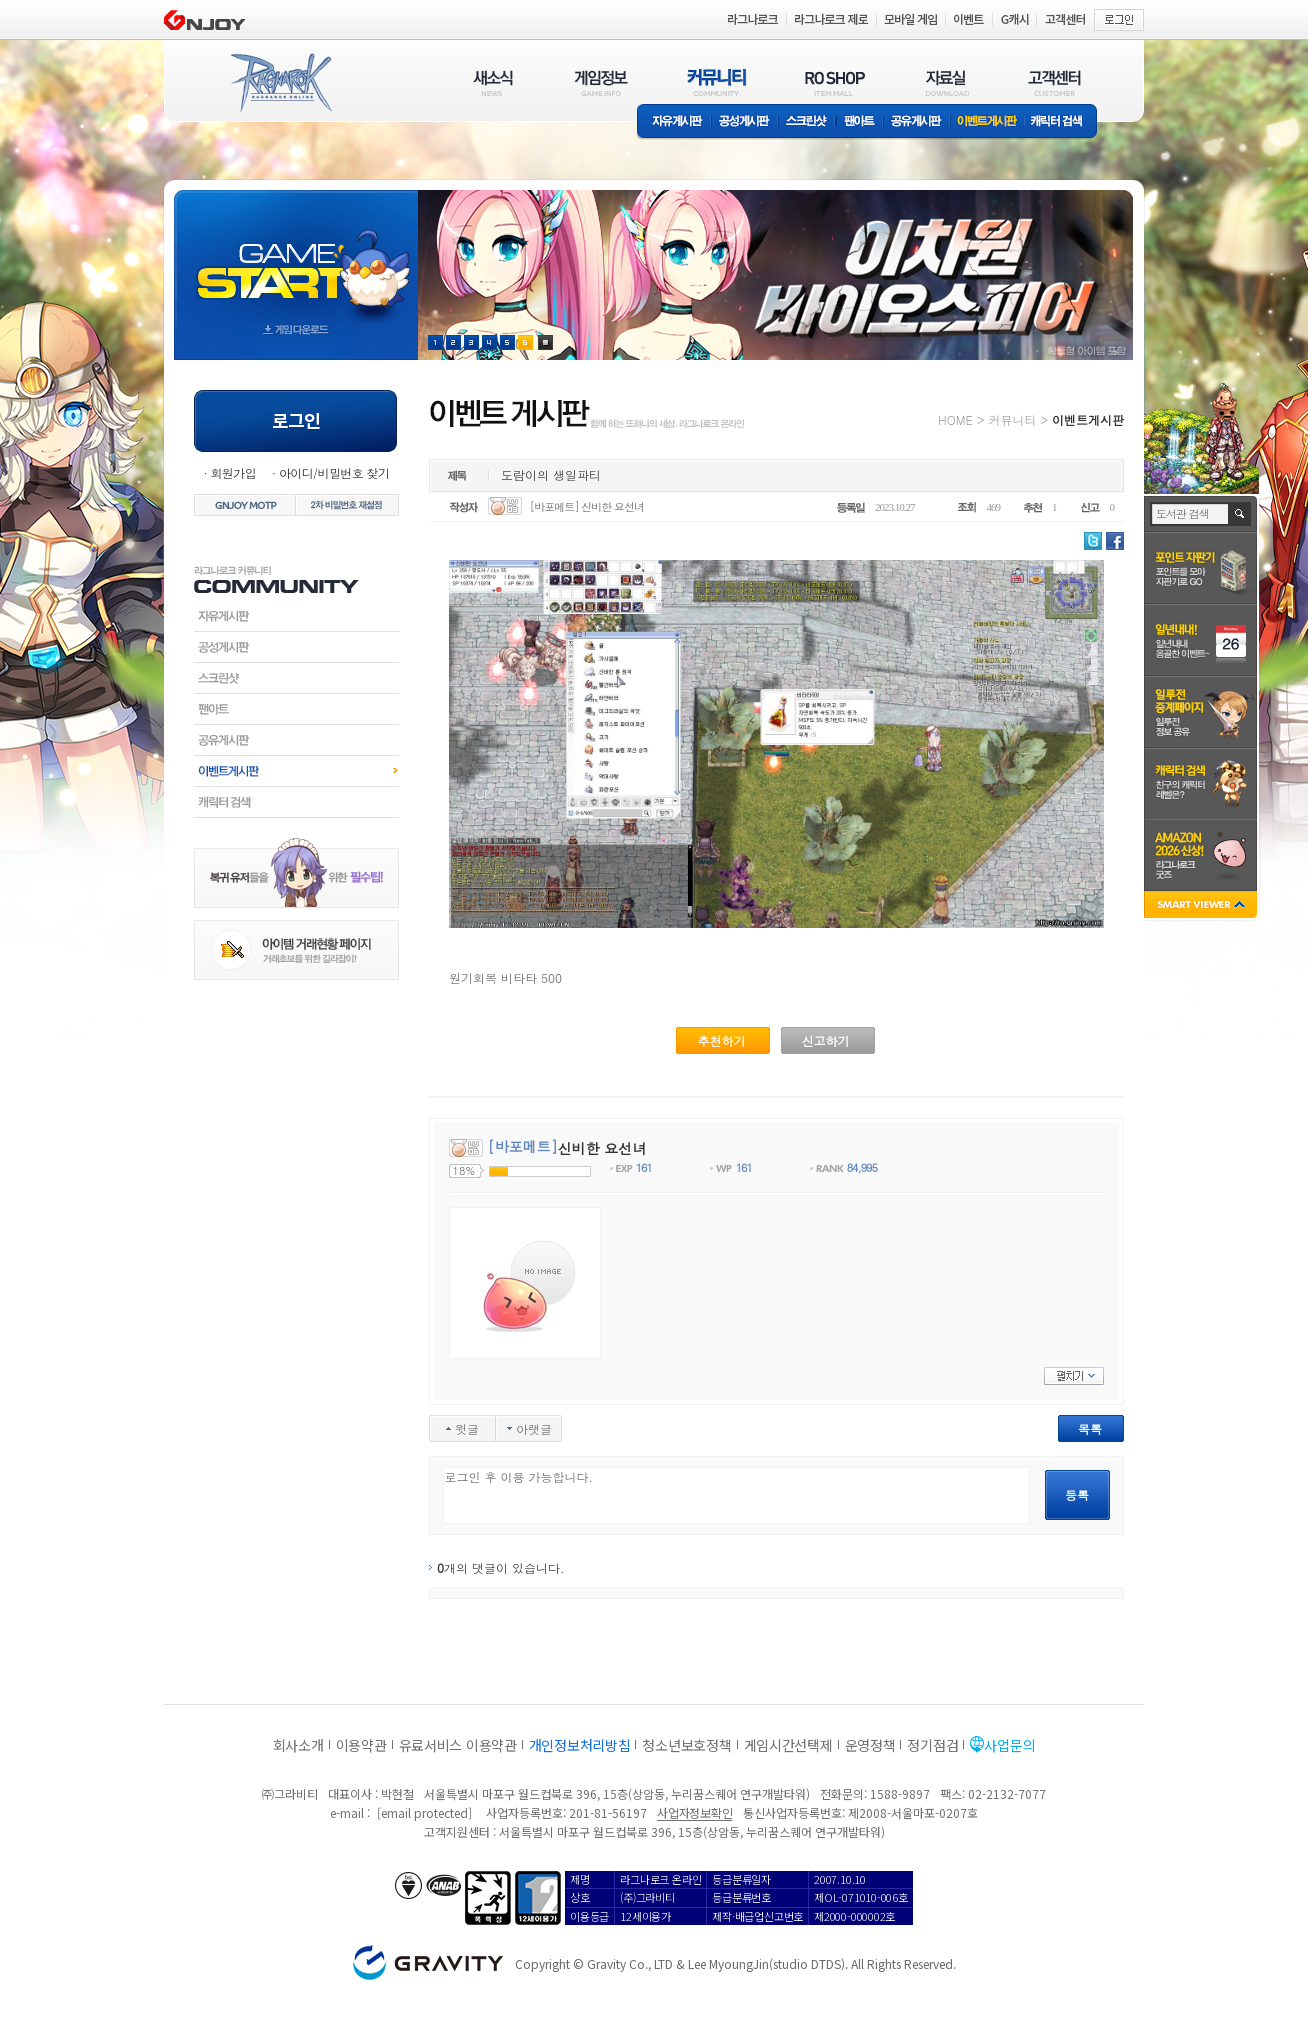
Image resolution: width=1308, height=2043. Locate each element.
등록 (1077, 1494)
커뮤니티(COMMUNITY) (717, 82)
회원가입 (233, 472)
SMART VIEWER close (1202, 906)
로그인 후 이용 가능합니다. (736, 1495)
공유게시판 (916, 122)
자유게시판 (674, 122)
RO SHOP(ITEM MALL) (835, 82)
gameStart (296, 256)
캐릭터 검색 (1063, 122)
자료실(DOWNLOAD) (946, 82)
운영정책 (870, 1745)
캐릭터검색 (296, 802)
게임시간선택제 (788, 1745)
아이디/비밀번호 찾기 (334, 472)
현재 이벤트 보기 (545, 342)
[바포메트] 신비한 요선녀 (587, 506)
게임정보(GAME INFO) (601, 82)
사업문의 (1009, 1745)
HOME (955, 419)
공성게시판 (745, 122)
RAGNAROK (280, 83)
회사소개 (298, 1745)
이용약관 (361, 1745)
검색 (1240, 514)
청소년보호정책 (686, 1745)
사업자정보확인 (694, 1812)
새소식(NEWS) (493, 82)
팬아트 (859, 122)
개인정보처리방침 (580, 1745)
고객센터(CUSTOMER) (1054, 82)
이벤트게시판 (987, 122)
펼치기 (1074, 1376)
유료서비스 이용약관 (458, 1745)
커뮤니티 (1012, 419)
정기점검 (932, 1745)
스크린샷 (807, 122)
